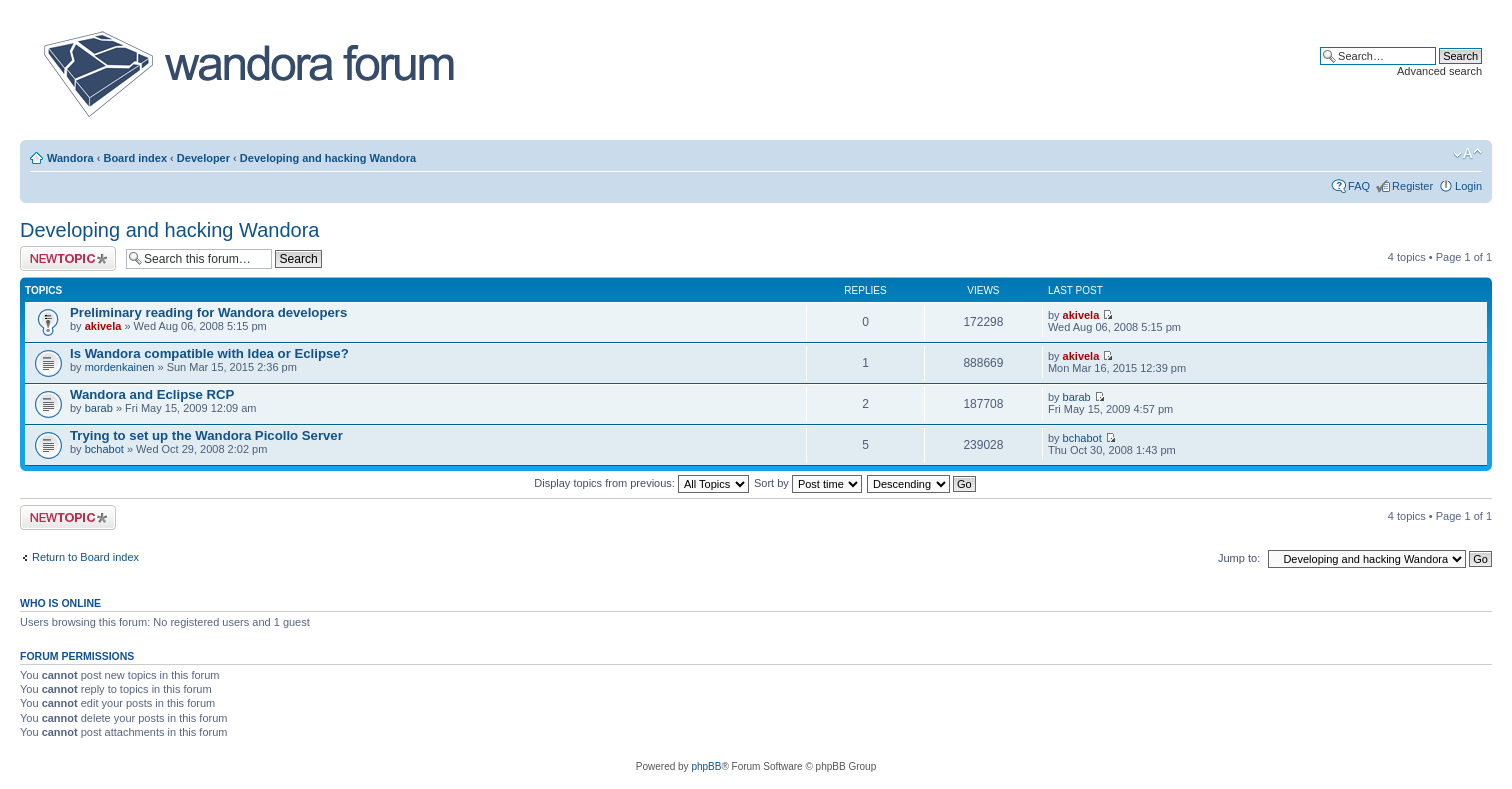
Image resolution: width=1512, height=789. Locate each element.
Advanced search (1439, 71)
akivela (103, 326)
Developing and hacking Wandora (328, 158)
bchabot (104, 449)
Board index (135, 158)
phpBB (706, 766)
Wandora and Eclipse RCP (152, 394)
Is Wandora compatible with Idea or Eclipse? (209, 353)
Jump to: (1239, 558)
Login (1468, 186)
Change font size (1467, 154)
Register (1412, 186)
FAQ (1359, 186)
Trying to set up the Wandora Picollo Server (206, 435)
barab (99, 408)
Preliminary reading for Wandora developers (208, 312)
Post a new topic (68, 258)
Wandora (70, 158)
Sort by (808, 483)
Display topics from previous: (641, 483)
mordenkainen (120, 367)
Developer (203, 158)
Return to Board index (85, 557)
